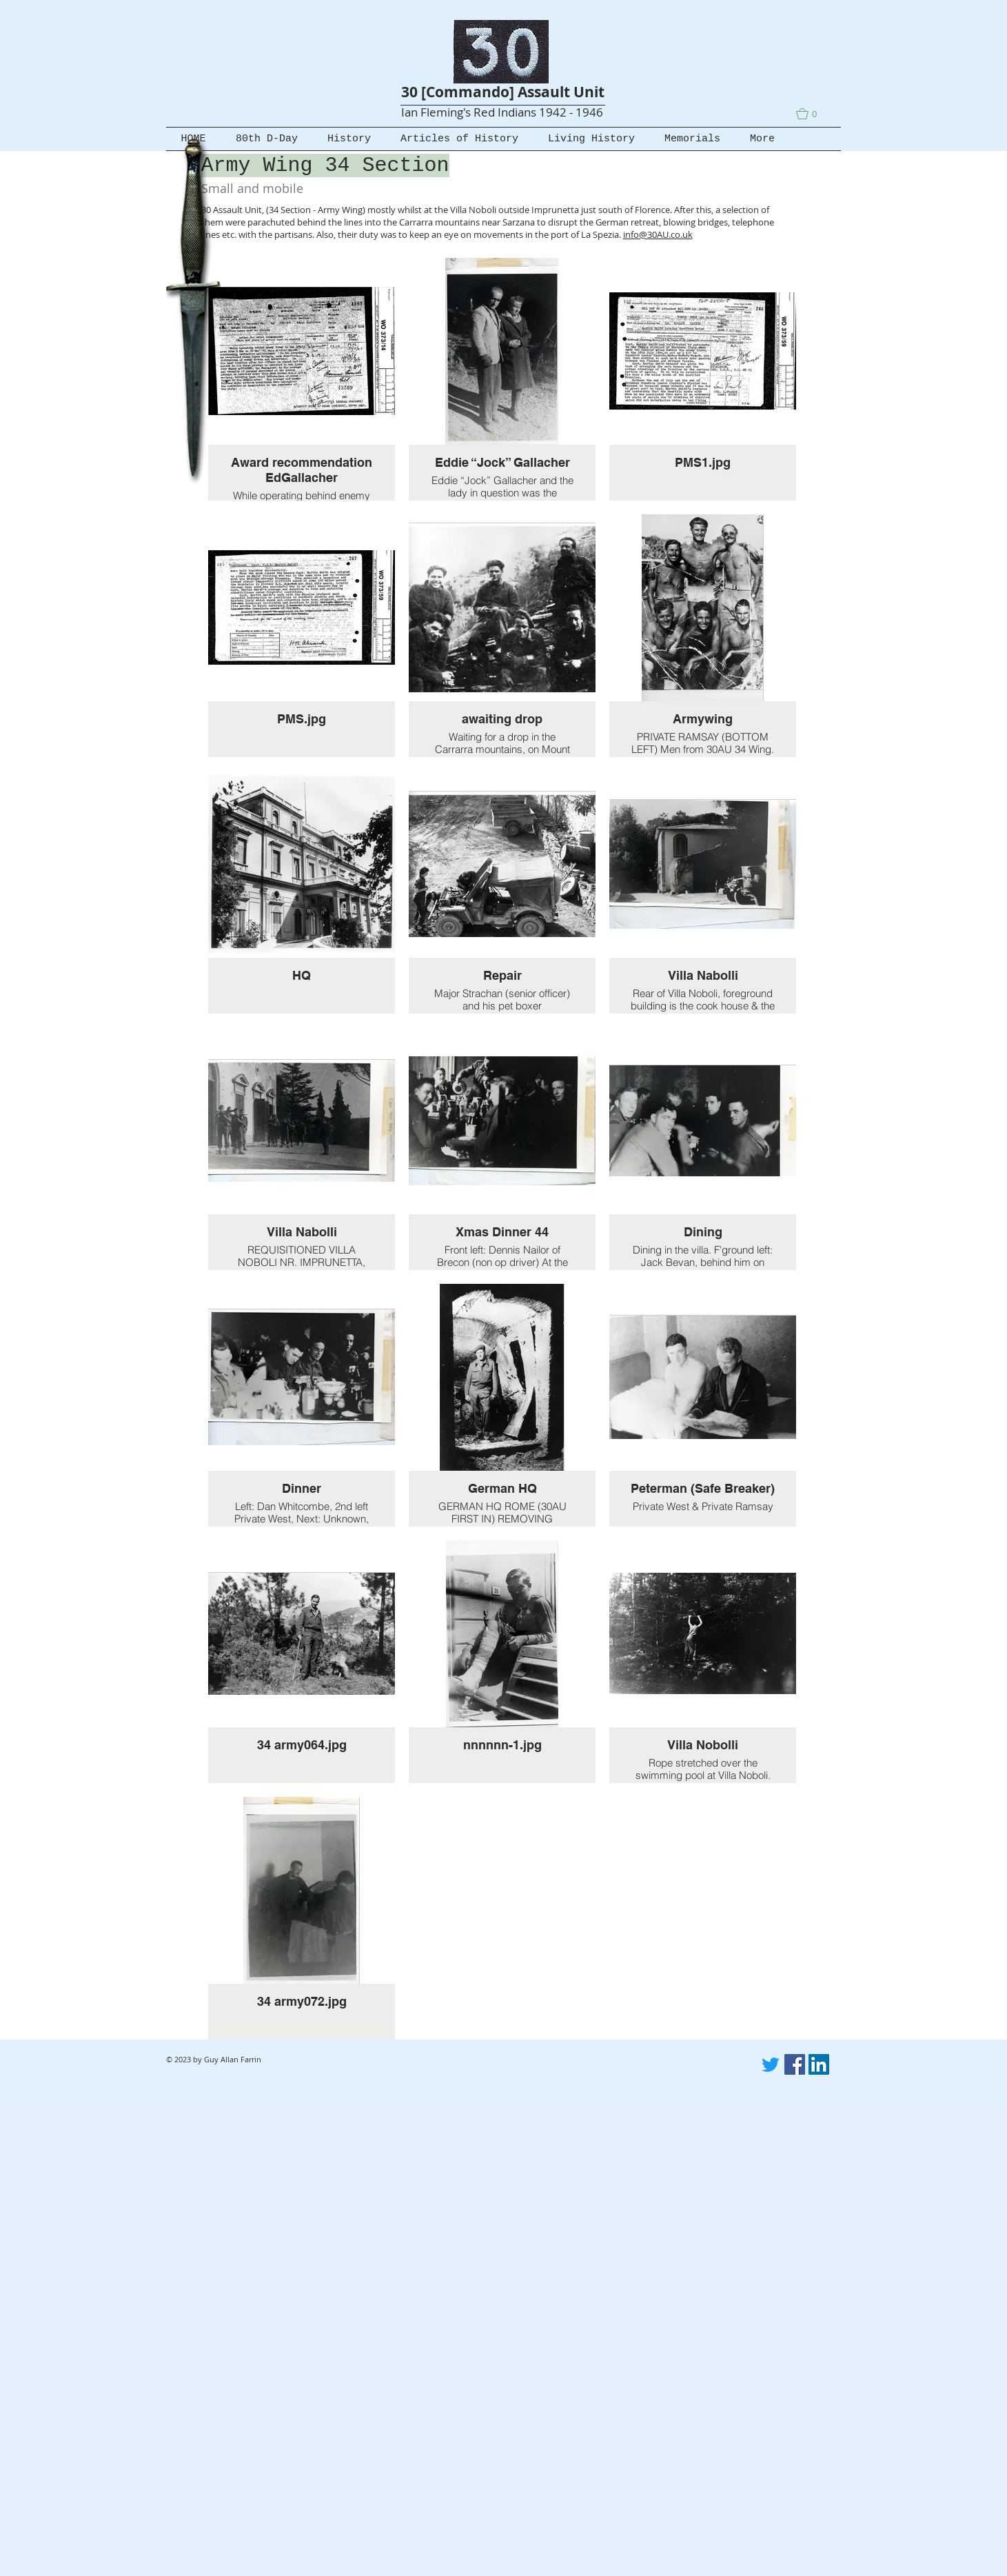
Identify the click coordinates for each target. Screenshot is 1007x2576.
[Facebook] (794, 2064)
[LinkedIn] (818, 2064)
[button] (813, 113)
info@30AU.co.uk (658, 234)
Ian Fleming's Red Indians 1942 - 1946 (502, 112)
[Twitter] (770, 2064)
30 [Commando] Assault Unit (502, 92)
